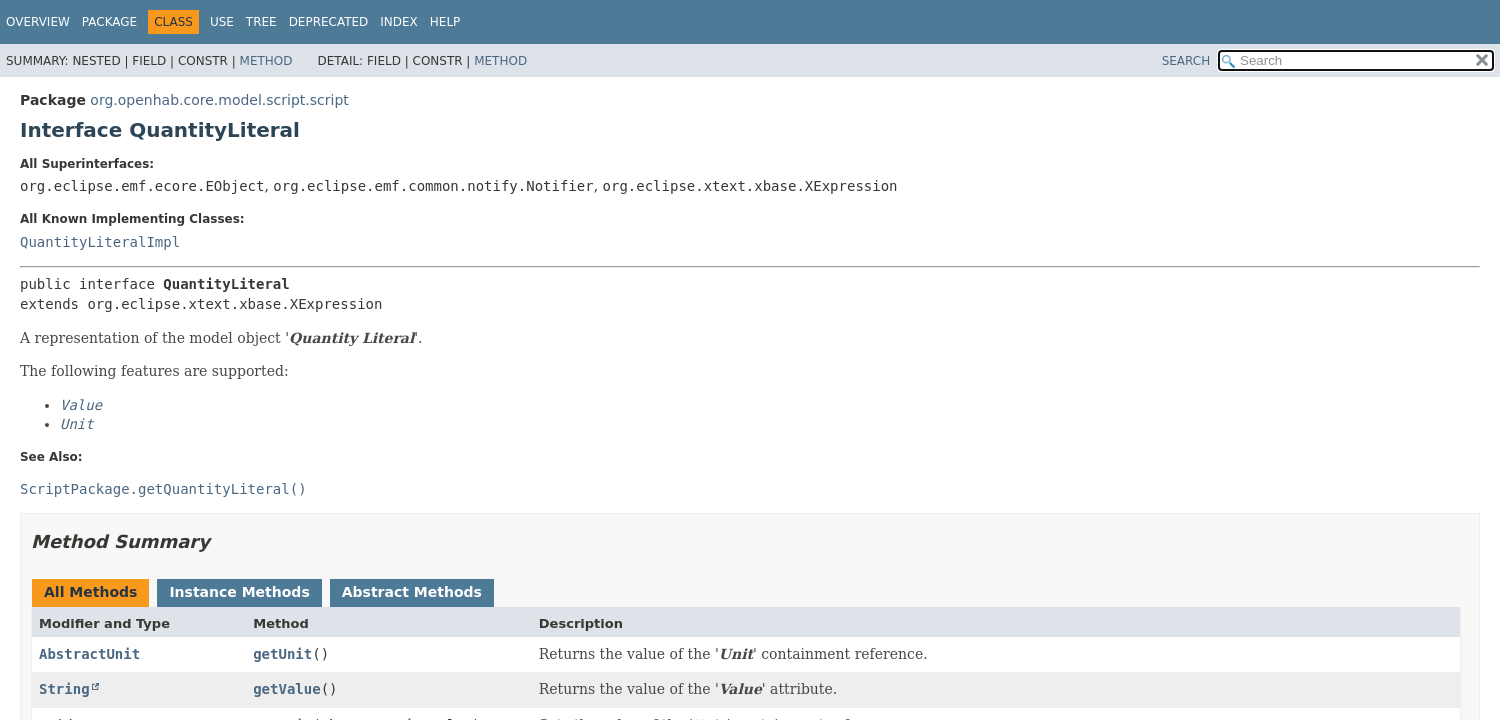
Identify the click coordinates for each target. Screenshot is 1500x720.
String (64, 689)
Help (445, 22)
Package (109, 22)
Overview (38, 22)
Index (399, 22)
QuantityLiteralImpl (100, 242)
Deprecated (329, 22)
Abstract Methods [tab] (412, 592)
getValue (286, 689)
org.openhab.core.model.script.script (219, 100)
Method (266, 61)
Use (222, 22)
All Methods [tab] (90, 592)
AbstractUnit (89, 654)
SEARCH (1186, 61)
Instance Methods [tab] (239, 592)
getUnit (282, 654)
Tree (261, 22)
